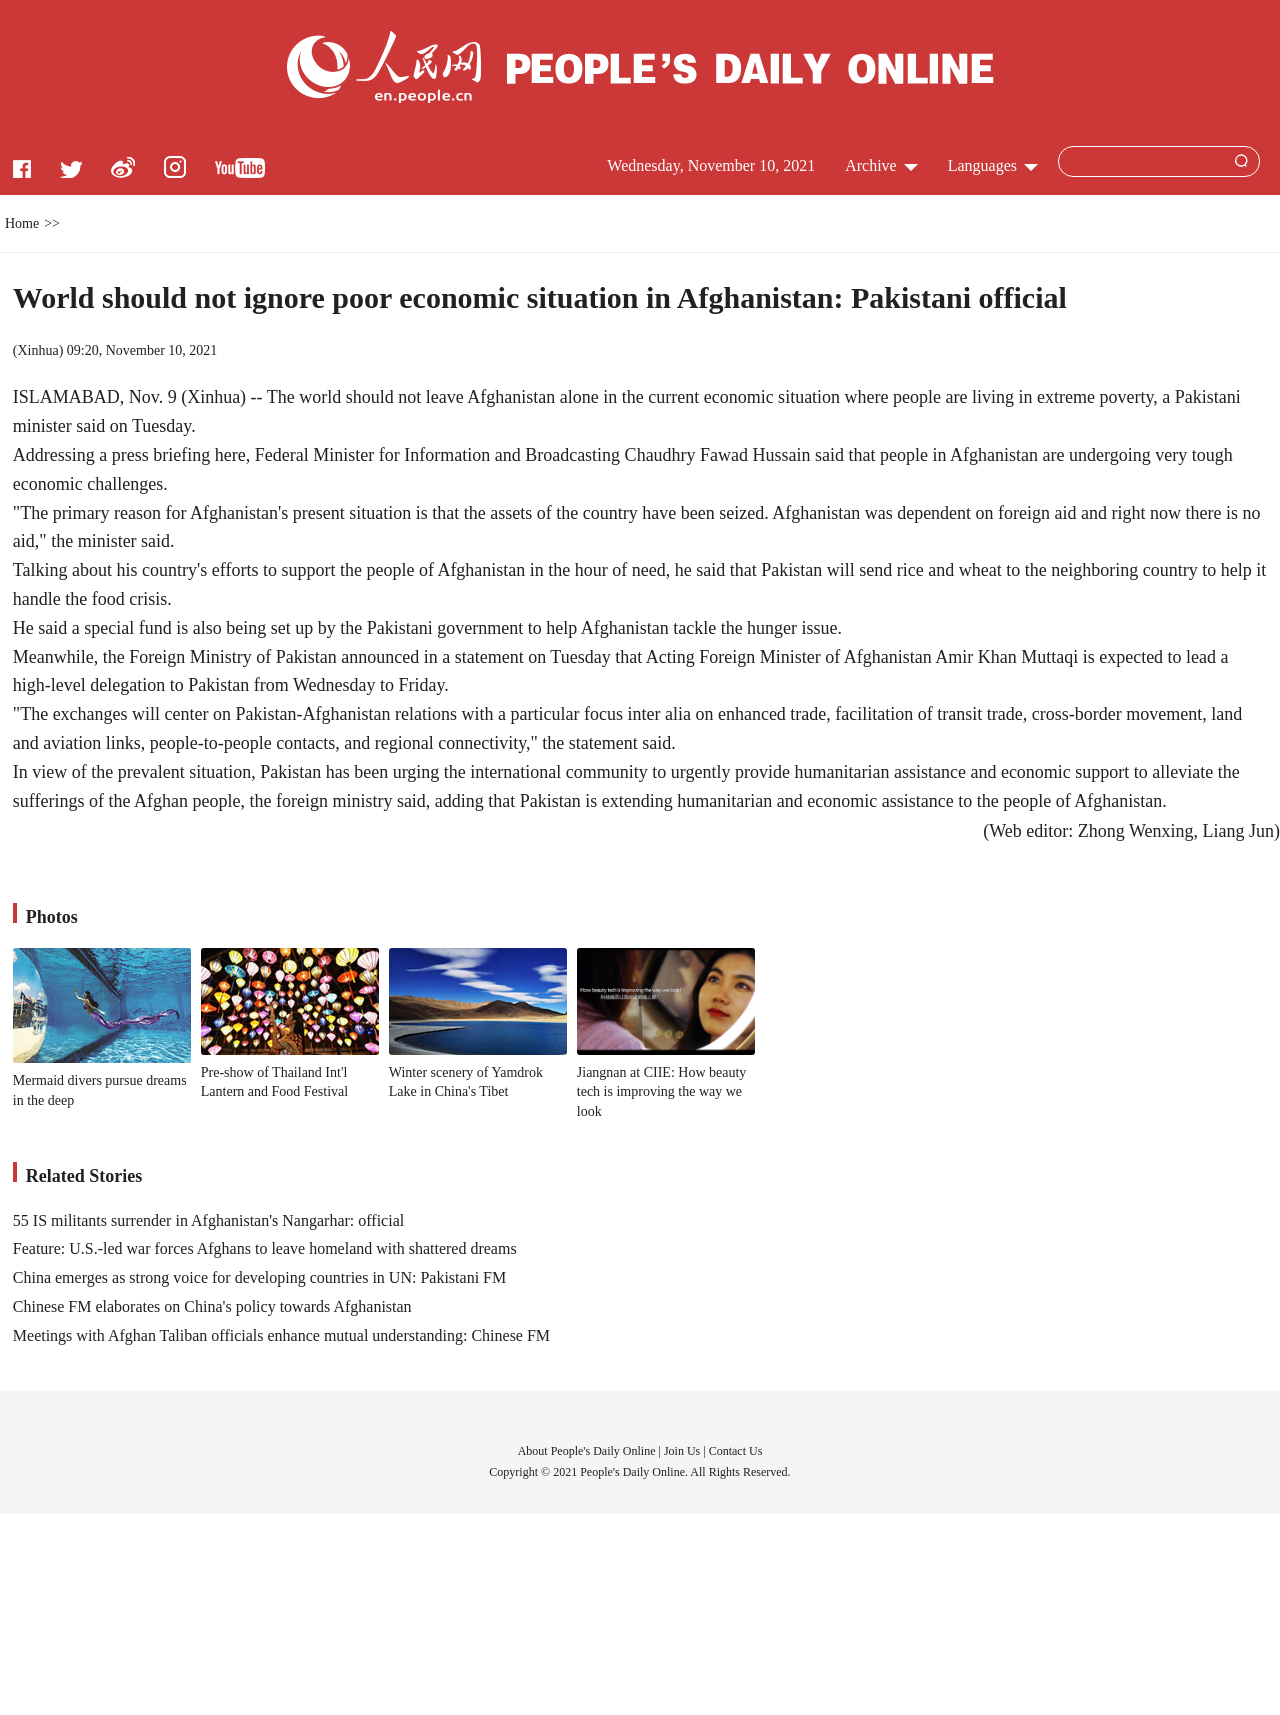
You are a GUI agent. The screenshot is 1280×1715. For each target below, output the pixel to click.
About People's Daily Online (587, 1451)
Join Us (683, 1451)
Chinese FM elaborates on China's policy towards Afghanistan (212, 1306)
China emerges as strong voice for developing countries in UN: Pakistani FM (259, 1277)
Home (22, 223)
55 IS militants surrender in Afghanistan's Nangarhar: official (208, 1220)
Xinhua (37, 350)
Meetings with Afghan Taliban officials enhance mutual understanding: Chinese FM (281, 1335)
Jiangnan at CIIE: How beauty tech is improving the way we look (662, 1092)
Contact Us (736, 1451)
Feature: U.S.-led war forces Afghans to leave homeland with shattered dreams (265, 1248)
